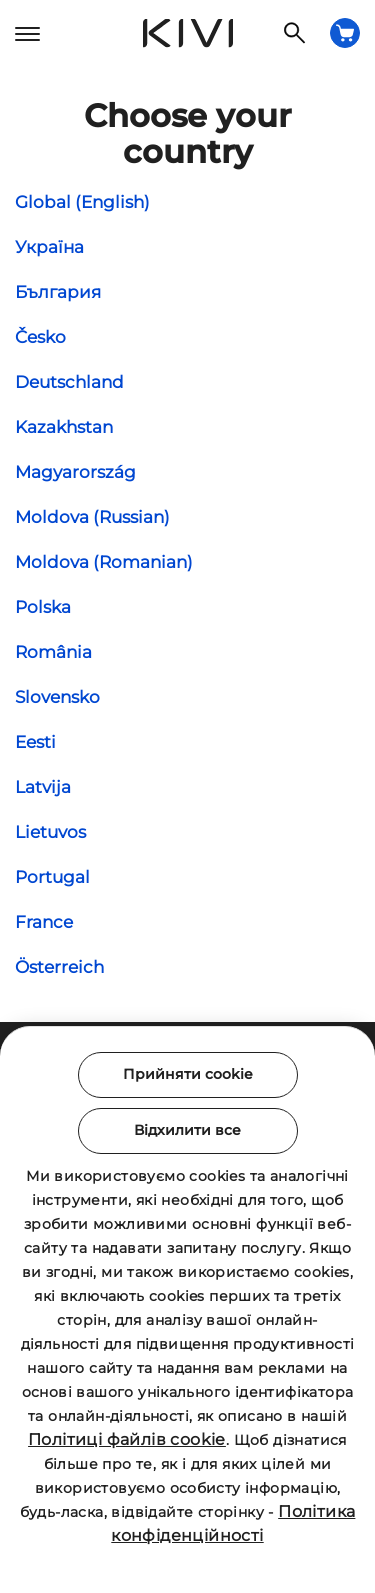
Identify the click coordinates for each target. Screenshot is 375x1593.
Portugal (52, 877)
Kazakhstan (64, 427)
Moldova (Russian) (92, 517)
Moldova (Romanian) (104, 562)
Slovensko (57, 697)
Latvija (43, 787)
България (58, 292)
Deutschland (69, 382)
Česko (40, 337)
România (53, 652)
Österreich (59, 967)
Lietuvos (50, 832)
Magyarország (75, 472)
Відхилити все (187, 1130)
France (44, 922)
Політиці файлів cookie (127, 1439)
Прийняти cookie (188, 1074)
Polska (43, 607)
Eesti (35, 742)
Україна (49, 247)
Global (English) (82, 202)
